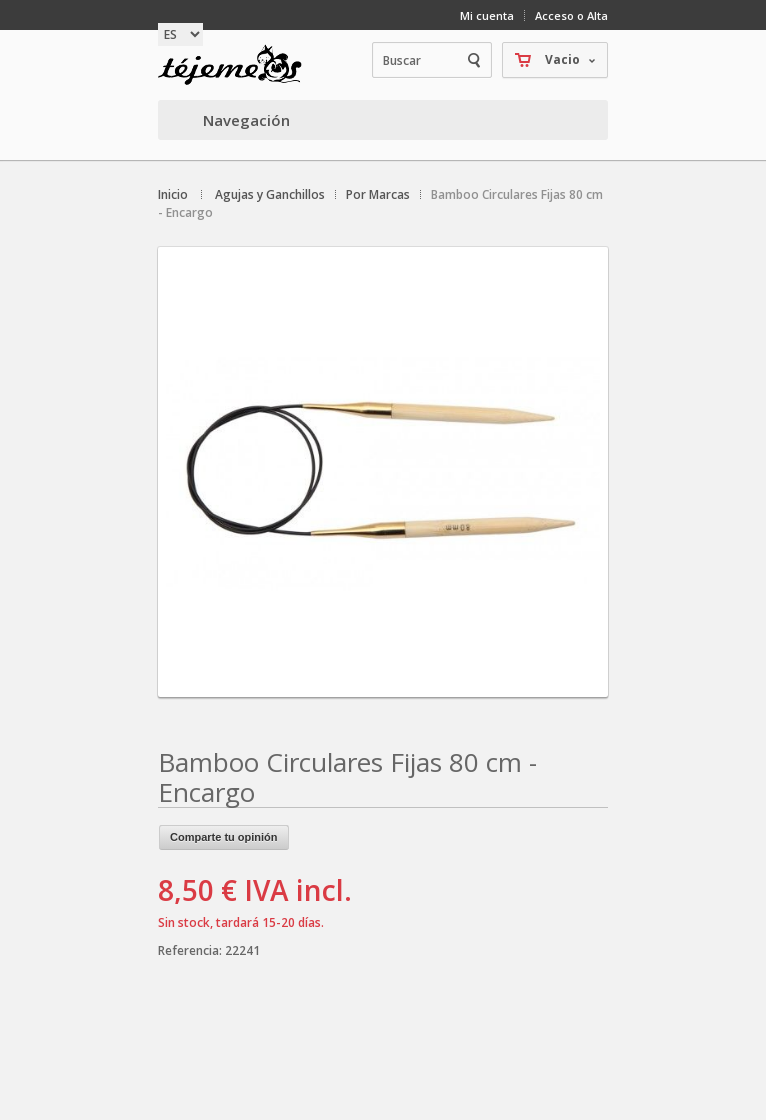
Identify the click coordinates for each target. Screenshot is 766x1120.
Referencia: (191, 950)
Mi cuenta (487, 15)
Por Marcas (378, 194)
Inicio (173, 194)
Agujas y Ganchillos (270, 194)
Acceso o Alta (571, 15)
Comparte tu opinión (224, 837)
